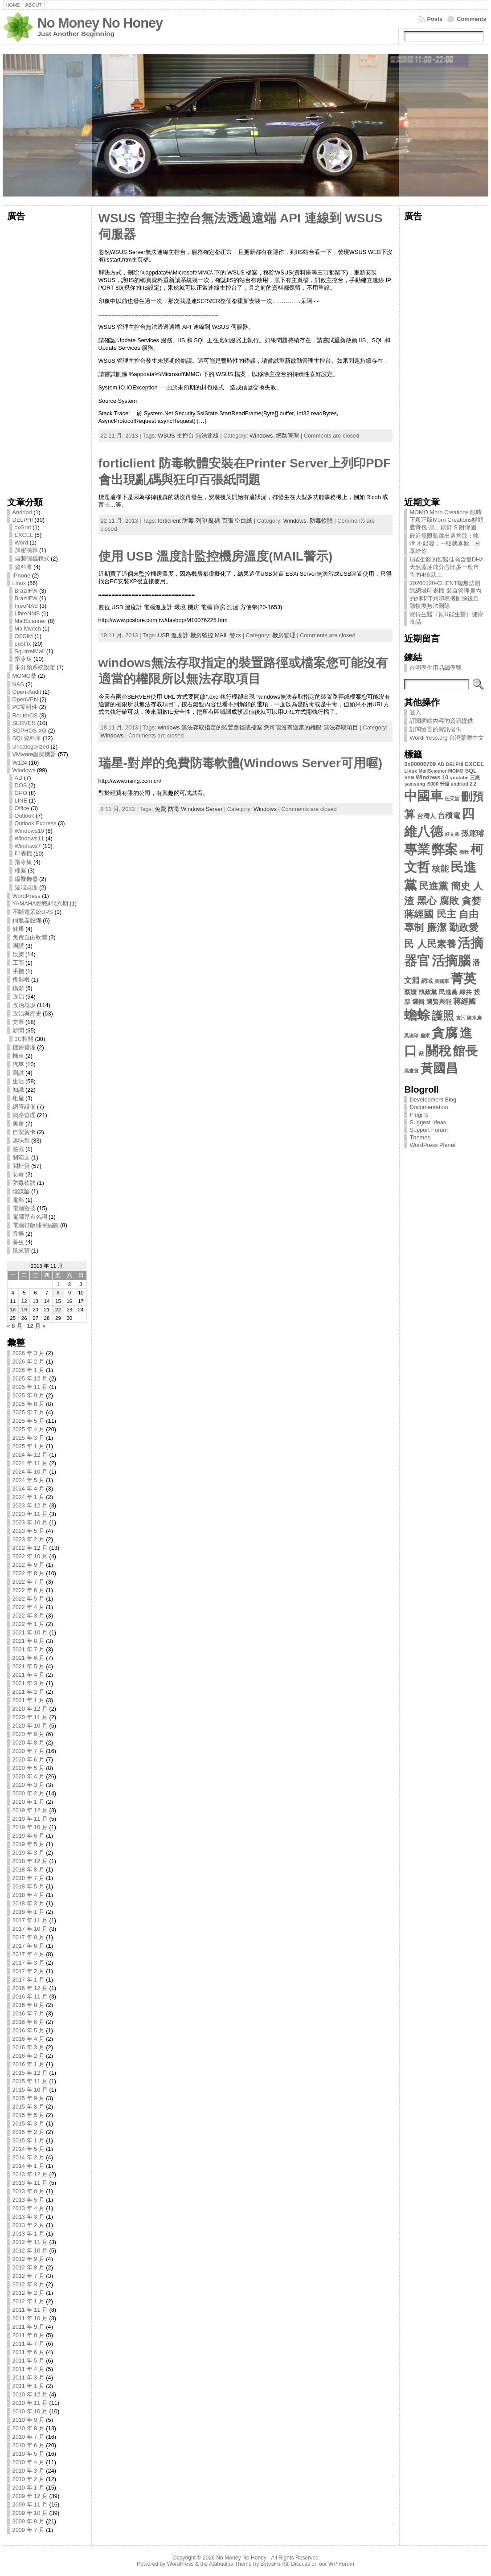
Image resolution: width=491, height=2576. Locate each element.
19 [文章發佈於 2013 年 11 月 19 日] (24, 1309)
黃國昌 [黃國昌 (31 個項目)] (439, 1068)
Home (13, 5)
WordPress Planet (432, 1145)
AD (19, 777)
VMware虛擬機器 (34, 754)
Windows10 (29, 830)
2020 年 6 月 (28, 1759)
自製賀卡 (24, 1132)
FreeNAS (26, 605)
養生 (18, 1242)
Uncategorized (30, 746)
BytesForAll (274, 2564)
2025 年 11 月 (30, 1387)
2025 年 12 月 (30, 1378)
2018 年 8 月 (28, 1869)
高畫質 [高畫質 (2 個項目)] (411, 1070)
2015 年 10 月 (30, 2089)
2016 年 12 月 (30, 1988)
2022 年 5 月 (28, 1598)
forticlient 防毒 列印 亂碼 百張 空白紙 (205, 520)
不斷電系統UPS (32, 912)
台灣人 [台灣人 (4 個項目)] (426, 815)
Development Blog (432, 1099)
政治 (18, 996)
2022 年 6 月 (28, 1590)
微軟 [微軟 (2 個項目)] (464, 852)
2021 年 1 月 (28, 1700)
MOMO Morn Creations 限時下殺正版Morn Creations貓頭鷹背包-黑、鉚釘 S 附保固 (446, 520)
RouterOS (25, 715)
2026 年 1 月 (28, 1370)
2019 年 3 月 (28, 1852)
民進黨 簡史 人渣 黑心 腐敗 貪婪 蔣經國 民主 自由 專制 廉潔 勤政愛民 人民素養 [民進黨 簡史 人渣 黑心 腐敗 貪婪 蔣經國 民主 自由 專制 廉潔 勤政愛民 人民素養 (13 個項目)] (443, 915)
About (33, 5)
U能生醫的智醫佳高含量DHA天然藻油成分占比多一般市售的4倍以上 (446, 567)
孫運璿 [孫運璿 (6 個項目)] (472, 833)
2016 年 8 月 (28, 2005)
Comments (471, 19)
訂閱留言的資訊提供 (435, 729)
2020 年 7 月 (28, 1751)
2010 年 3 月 (28, 2470)
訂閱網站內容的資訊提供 (441, 720)
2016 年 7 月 (28, 2013)
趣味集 (21, 1140)
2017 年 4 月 (28, 1954)
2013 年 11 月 (30, 2182)
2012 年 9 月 (28, 2259)
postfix (23, 643)
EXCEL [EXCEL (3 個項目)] (474, 764)
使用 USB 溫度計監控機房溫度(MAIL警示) (215, 556)
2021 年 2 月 (28, 1691)
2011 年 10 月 (30, 2318)
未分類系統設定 (35, 667)
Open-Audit (26, 691)
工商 (18, 962)
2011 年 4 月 (28, 2369)
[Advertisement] (47, 356)
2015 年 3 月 (28, 2123)
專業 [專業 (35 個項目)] (417, 849)
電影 (18, 1199)
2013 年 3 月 (28, 2216)
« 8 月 (14, 1326)
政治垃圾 (24, 1005)
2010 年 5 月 (28, 2453)
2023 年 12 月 (30, 1505)
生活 (18, 1081)
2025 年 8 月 (28, 1404)
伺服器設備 (26, 920)
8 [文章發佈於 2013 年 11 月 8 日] (58, 1292)
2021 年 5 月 (28, 1666)
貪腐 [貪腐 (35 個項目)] (445, 1032)
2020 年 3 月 (28, 1784)
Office (22, 808)
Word (21, 542)
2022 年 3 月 (28, 1615)
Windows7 (28, 846)
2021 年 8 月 (28, 1641)
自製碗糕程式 (32, 558)
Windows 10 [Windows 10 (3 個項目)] (432, 777)
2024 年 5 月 (28, 1480)
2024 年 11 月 (30, 1463)
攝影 (18, 988)
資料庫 (23, 567)
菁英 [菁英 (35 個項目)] (463, 978)
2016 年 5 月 (28, 2030)
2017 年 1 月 (28, 1979)
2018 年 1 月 (28, 1911)
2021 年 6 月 (28, 1658)
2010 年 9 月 (28, 2419)
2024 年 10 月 (30, 1471)
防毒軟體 (24, 1182)
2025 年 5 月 (28, 1420)
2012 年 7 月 (28, 2276)
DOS (21, 785)
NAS (18, 684)
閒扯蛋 (21, 1166)
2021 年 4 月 (28, 1674)
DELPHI (22, 519)
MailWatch (28, 628)
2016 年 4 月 (28, 2038)
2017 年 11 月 (30, 1920)
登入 (415, 712)
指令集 (23, 658)
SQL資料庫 (26, 738)
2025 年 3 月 (28, 1437)
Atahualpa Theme (230, 2564)
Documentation (428, 1107)
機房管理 (24, 1047)
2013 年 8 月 (28, 2191)
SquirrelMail (30, 651)
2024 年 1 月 (28, 1497)
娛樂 (18, 954)
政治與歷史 (26, 1013)
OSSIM (24, 636)
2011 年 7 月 (28, 2343)
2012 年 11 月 (30, 2242)
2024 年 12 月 (30, 1454)
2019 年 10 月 (30, 1827)
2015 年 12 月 (30, 2072)
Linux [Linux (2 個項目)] (410, 771)
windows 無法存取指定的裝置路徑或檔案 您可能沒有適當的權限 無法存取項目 (258, 727)
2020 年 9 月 (28, 1734)
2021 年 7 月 (28, 1649)
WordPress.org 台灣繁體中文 (446, 737)
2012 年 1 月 (28, 2301)
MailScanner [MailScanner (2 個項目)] (432, 771)
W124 (19, 762)
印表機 (23, 853)
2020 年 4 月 (28, 1776)
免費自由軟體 (29, 937)
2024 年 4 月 (28, 1488)
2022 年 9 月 (28, 1564)
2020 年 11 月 (30, 1717)
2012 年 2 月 (28, 2292)
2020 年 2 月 (28, 1793)
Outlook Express (36, 823)
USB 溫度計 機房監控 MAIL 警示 (199, 635)
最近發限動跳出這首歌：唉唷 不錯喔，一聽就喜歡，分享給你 (445, 543)
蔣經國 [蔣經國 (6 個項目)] (464, 1001)
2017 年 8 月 (28, 1937)
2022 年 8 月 (28, 1573)
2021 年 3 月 (28, 1683)
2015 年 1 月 (28, 2140)
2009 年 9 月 (28, 2521)
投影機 (21, 979)
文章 (18, 1022)
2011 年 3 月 (28, 2377)
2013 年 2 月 (28, 2225)
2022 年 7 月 (28, 1581)
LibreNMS (27, 613)
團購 (18, 945)
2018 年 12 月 (30, 1861)
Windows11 (29, 838)
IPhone (21, 575)
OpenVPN (25, 699)
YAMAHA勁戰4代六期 (40, 903)
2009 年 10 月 (30, 2513)
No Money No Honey (100, 23)
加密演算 (26, 550)
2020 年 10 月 (30, 1725)
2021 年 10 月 (30, 1632)
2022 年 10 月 (30, 1556)
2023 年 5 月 (28, 1531)
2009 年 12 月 (30, 2496)
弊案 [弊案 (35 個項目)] (445, 849)
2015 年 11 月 (30, 2081)
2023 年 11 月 (30, 1514)
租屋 (18, 1098)
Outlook (24, 815)
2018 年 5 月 (28, 1886)
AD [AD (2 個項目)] (441, 764)
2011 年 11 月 (30, 2309)
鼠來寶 (21, 1250)
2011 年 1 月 (28, 2386)
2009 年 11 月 (30, 2504)
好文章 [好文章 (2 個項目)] (452, 834)
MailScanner (30, 621)
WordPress (26, 896)
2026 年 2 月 (28, 1361)
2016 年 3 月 (28, 2047)
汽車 (18, 1064)
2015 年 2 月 (28, 2132)
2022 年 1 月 (28, 1624)
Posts (434, 19)
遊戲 (18, 1149)
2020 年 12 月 (30, 1708)
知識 (18, 1089)
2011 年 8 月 (28, 2335)
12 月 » (36, 1326)
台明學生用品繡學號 (435, 667)
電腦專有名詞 (29, 1216)
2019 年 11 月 (30, 1818)
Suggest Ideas (427, 1122)
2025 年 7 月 (28, 1412)
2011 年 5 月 (28, 2360)
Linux (19, 583)
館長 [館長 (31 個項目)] (465, 1051)
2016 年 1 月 (28, 2064)
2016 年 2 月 (28, 2055)
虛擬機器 (26, 879)
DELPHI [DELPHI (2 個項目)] (454, 764)
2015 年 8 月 (28, 2106)
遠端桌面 (26, 887)
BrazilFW (26, 590)
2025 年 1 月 (28, 1446)
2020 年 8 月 (28, 1742)
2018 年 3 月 (28, 1903)
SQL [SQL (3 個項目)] (471, 770)
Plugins (418, 1114)
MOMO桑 (24, 675)
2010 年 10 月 (30, 2411)
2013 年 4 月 (28, 2208)
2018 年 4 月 (28, 1895)
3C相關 (24, 1039)
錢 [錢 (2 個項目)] (421, 1053)
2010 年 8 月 (28, 2428)
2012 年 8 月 (28, 2267)
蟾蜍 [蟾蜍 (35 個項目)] (417, 1014)
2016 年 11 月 (30, 1996)
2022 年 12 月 (30, 1547)
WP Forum (341, 2564)
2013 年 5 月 (28, 2199)
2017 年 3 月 (28, 1962)
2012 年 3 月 (28, 2284)
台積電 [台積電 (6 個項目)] (449, 815)
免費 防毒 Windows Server (188, 809)
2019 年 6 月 (28, 1835)
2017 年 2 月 (28, 1971)
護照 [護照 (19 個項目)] (443, 1016)
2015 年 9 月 (28, 2098)
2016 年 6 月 (28, 2022)
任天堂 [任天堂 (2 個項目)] (452, 798)
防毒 (18, 1174)
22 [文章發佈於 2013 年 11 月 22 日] (58, 1309)
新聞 (18, 1030)
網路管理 (24, 1115)
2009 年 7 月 (28, 2530)
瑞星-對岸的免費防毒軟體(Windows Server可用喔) (240, 763)
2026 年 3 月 (28, 1353)
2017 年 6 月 (28, 1945)
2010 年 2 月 (28, 2479)
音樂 (18, 1233)
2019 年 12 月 (30, 1810)
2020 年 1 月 (28, 1801)
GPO (21, 793)
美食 (18, 1123)
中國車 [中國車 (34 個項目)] (423, 796)
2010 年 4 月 (28, 2462)
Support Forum (428, 1129)
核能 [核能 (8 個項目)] (440, 868)
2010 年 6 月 (28, 2445)
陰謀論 (21, 1191)
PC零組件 (25, 707)
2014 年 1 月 (28, 2165)
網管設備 (24, 1106)
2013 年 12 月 (30, 2174)
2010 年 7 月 (28, 2436)
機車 (18, 1056)
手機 (18, 971)
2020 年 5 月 (28, 1768)
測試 (18, 1072)
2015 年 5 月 (28, 2115)
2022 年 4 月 (28, 1607)
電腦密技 (24, 1208)
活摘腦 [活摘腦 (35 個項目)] (451, 960)
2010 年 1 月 (28, 2487)
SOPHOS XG (29, 730)
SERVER (24, 723)
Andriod (22, 512)
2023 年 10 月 (30, 1522)
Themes (419, 1137)
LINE (21, 800)
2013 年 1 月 (28, 2233)
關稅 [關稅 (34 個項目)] (438, 1051)
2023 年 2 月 (28, 1539)
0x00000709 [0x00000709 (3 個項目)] (420, 764)
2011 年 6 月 (28, 2352)
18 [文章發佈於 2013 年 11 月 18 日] (13, 1309)
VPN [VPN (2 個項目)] (409, 777)
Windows (24, 770)
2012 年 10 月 (30, 2250)
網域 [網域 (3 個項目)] (427, 981)
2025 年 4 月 (28, 1429)
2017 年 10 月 (30, 1928)
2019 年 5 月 (28, 1844)
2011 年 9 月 (28, 2326)
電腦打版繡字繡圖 (35, 1225)
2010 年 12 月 (30, 2394)
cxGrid (23, 527)
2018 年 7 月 (28, 1878)
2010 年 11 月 (30, 2403)
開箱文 (21, 1157)
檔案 (20, 870)
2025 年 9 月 (28, 1395)
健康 (18, 929)
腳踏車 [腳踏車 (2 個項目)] (441, 981)
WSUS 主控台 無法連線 (188, 435)
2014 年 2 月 (28, 2157)
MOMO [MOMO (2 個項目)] (455, 771)
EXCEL (24, 535)
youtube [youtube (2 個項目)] (459, 777)
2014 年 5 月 (28, 2149)
